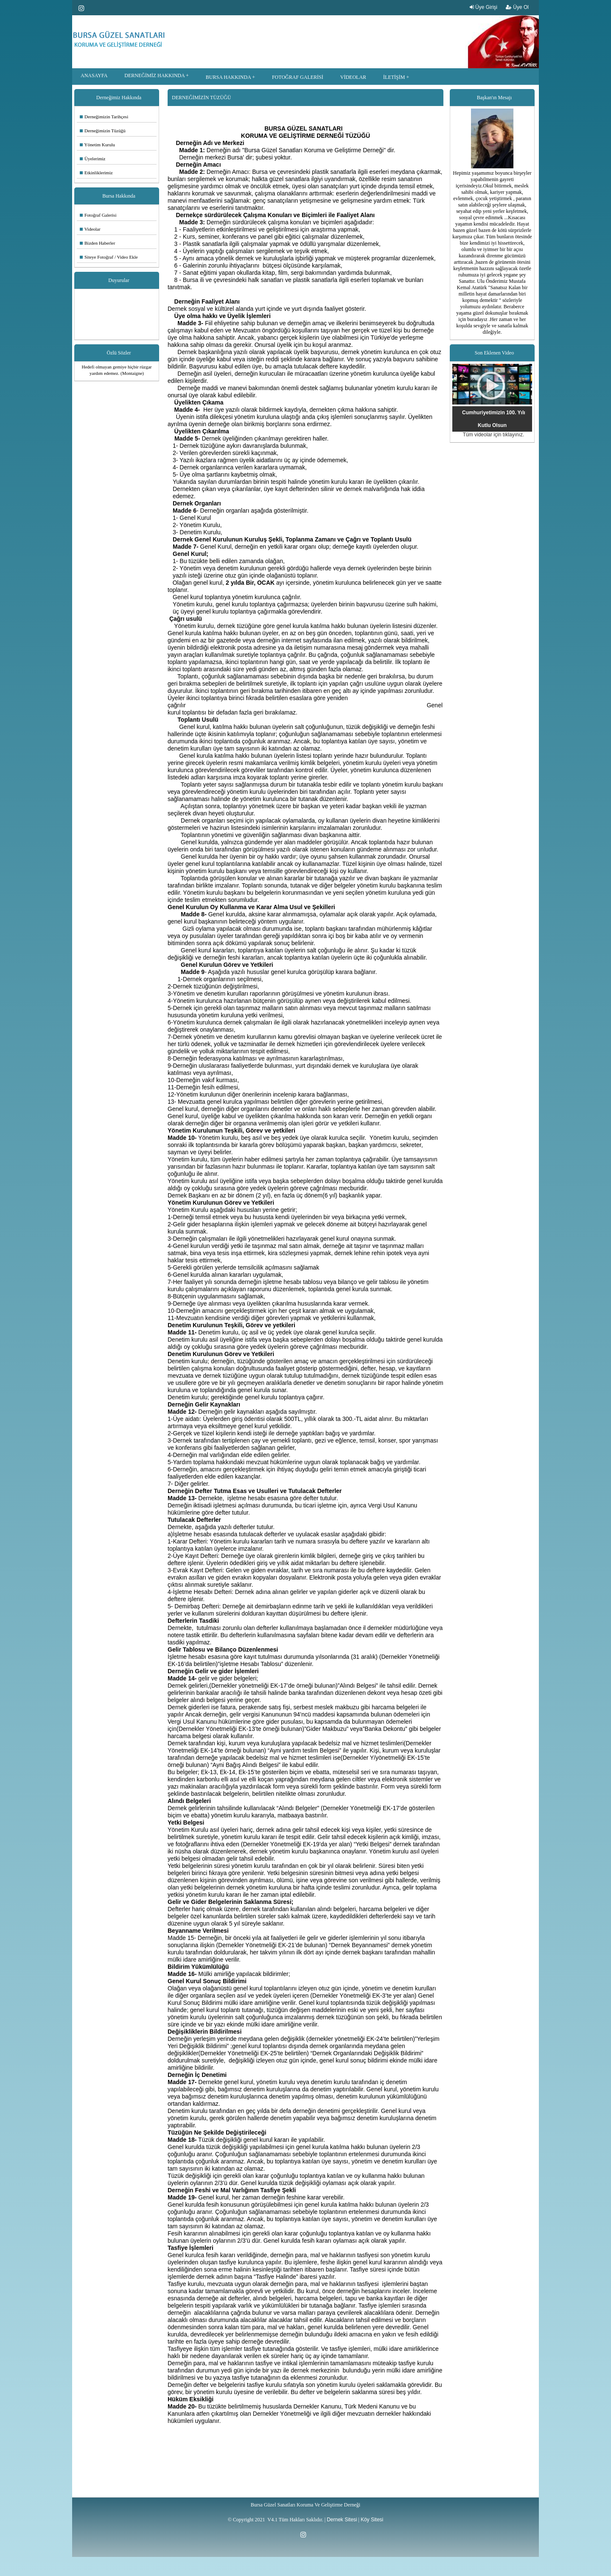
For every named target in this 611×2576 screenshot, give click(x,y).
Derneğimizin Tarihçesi (104, 116)
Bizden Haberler (97, 243)
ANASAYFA (94, 75)
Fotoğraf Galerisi (98, 215)
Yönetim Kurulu (97, 144)
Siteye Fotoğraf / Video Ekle (109, 257)
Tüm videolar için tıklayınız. (493, 435)
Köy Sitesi (372, 2520)
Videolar (90, 229)
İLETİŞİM (394, 77)
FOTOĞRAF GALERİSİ (297, 77)
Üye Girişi (483, 7)
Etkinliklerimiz (96, 172)
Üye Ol (517, 7)
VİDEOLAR (353, 77)
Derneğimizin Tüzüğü (103, 130)
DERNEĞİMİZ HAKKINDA (154, 75)
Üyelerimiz (92, 158)
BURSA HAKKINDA (228, 77)
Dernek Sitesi (342, 2520)
